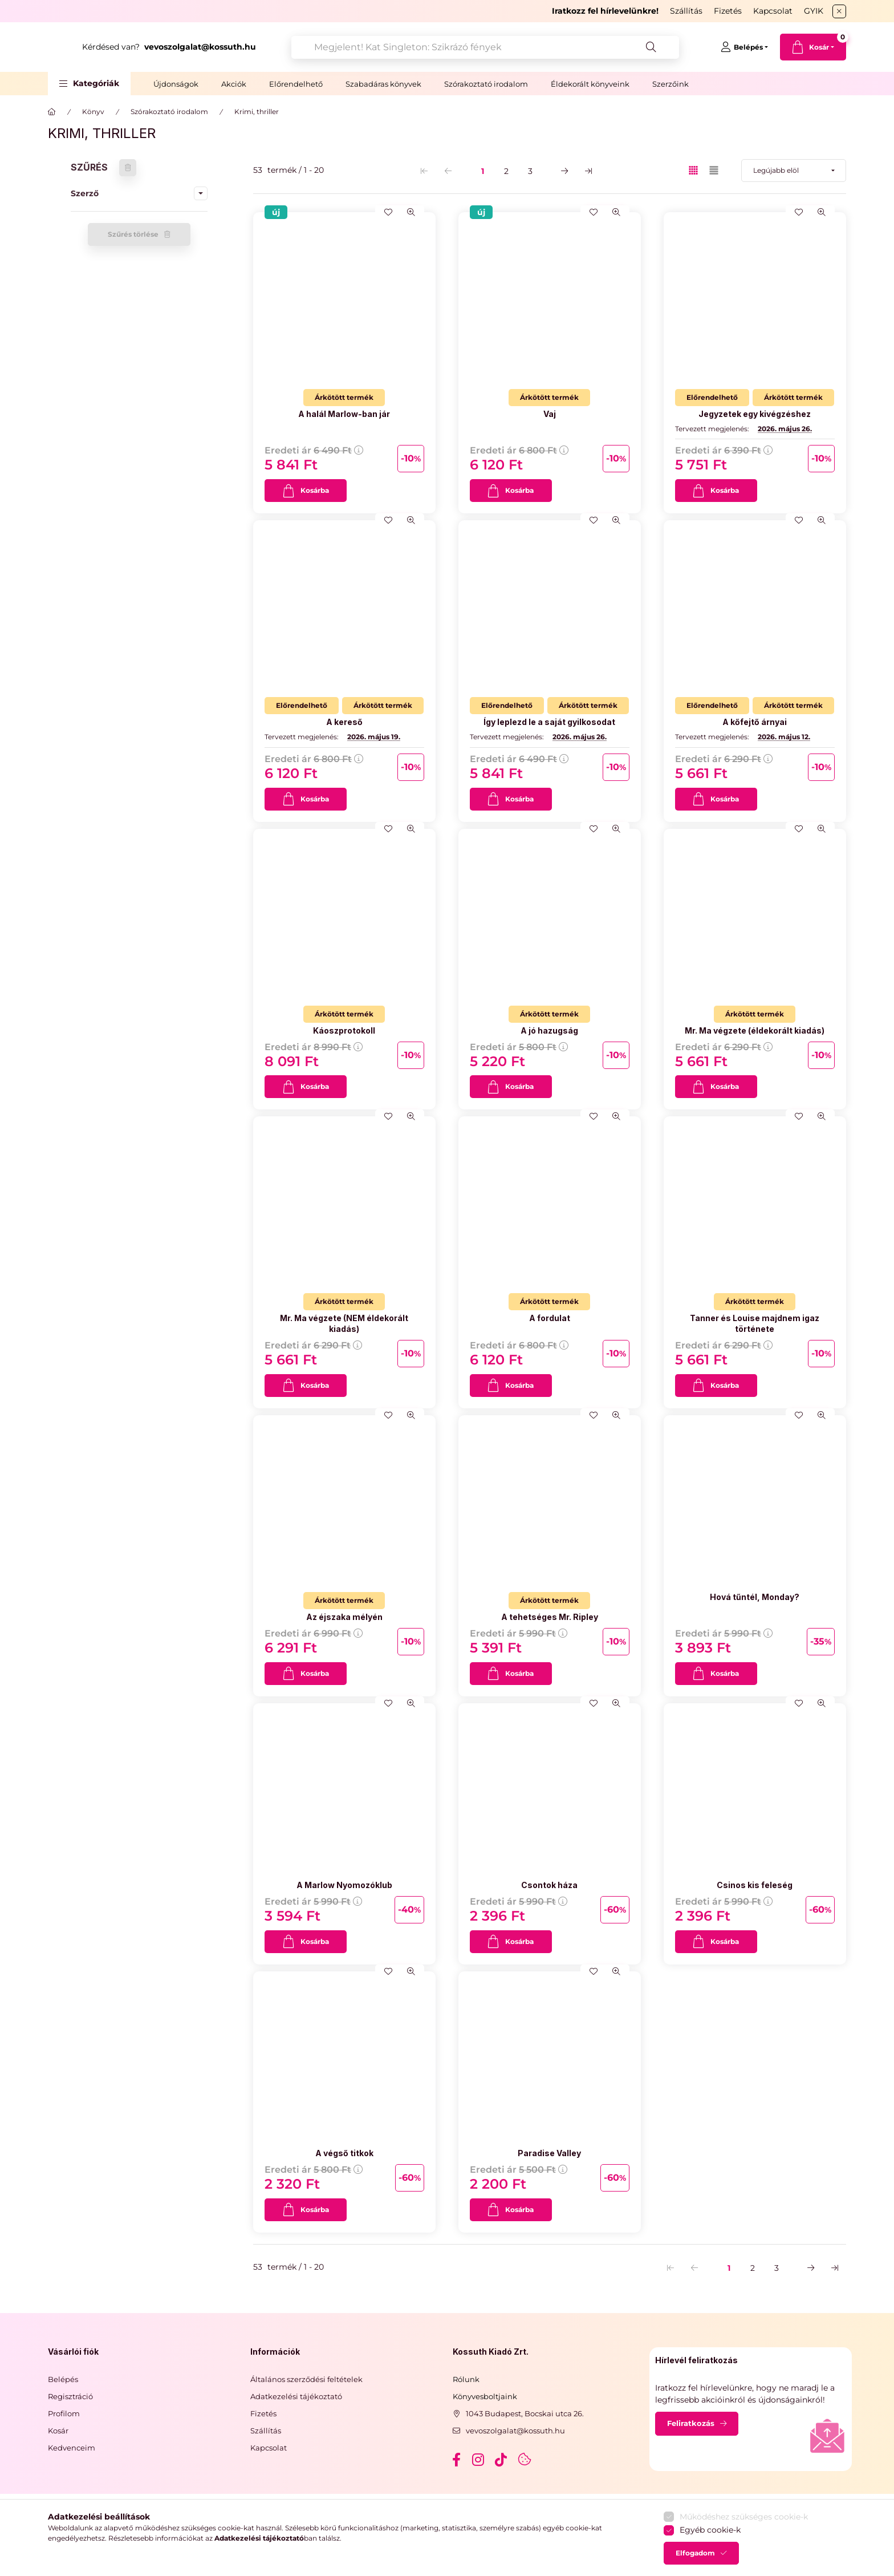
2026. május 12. (784, 736)
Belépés (63, 2379)
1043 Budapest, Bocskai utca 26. (525, 2413)
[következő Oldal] (564, 170)
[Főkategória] (52, 112)
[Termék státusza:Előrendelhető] (712, 397)
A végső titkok (344, 2153)
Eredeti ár (314, 450)
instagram (479, 2459)
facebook (456, 2459)
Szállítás (686, 11)
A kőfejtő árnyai (754, 722)
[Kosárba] (306, 490)
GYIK (813, 11)
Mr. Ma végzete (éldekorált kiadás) (754, 1030)
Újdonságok (175, 83)
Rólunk (466, 2379)
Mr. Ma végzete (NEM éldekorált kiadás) (344, 1323)
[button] (89, 83)
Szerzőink (670, 83)
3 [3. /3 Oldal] (530, 171)
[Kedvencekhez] (388, 212)
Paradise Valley (549, 2153)
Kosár (58, 2430)
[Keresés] (675, 47)
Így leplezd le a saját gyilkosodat (549, 722)
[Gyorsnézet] (411, 212)
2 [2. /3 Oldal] (506, 171)
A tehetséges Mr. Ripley (549, 1617)
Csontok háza (549, 1885)
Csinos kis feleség (755, 1885)
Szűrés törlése (133, 234)
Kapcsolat (773, 11)
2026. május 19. (373, 736)
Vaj (549, 414)
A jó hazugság (549, 1030)
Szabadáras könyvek (383, 83)
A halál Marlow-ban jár (344, 414)
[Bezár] (839, 11)
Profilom (64, 2413)
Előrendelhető (296, 83)
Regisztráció (70, 2396)
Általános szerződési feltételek (306, 2379)
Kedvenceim (71, 2447)
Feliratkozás (690, 2423)
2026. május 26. (785, 428)
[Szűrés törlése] (127, 167)
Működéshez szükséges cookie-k (744, 2568)
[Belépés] (744, 47)
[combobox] (535, 47)
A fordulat (549, 1318)
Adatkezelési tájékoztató (296, 2396)
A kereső (344, 722)
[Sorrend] (793, 170)
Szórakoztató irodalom (486, 83)
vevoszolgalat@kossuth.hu (515, 2430)
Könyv (93, 111)
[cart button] (813, 47)
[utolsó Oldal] (588, 170)
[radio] (713, 170)
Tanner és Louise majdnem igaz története (754, 1323)
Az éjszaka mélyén (344, 1617)
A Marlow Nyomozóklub (344, 1885)
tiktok (501, 2459)
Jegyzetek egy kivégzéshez (754, 414)
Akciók (233, 83)
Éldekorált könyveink (590, 83)
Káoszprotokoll (344, 1030)
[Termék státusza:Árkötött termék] (344, 397)
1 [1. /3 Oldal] (482, 171)
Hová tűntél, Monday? (754, 1597)
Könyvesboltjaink (485, 2396)
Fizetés (728, 11)
